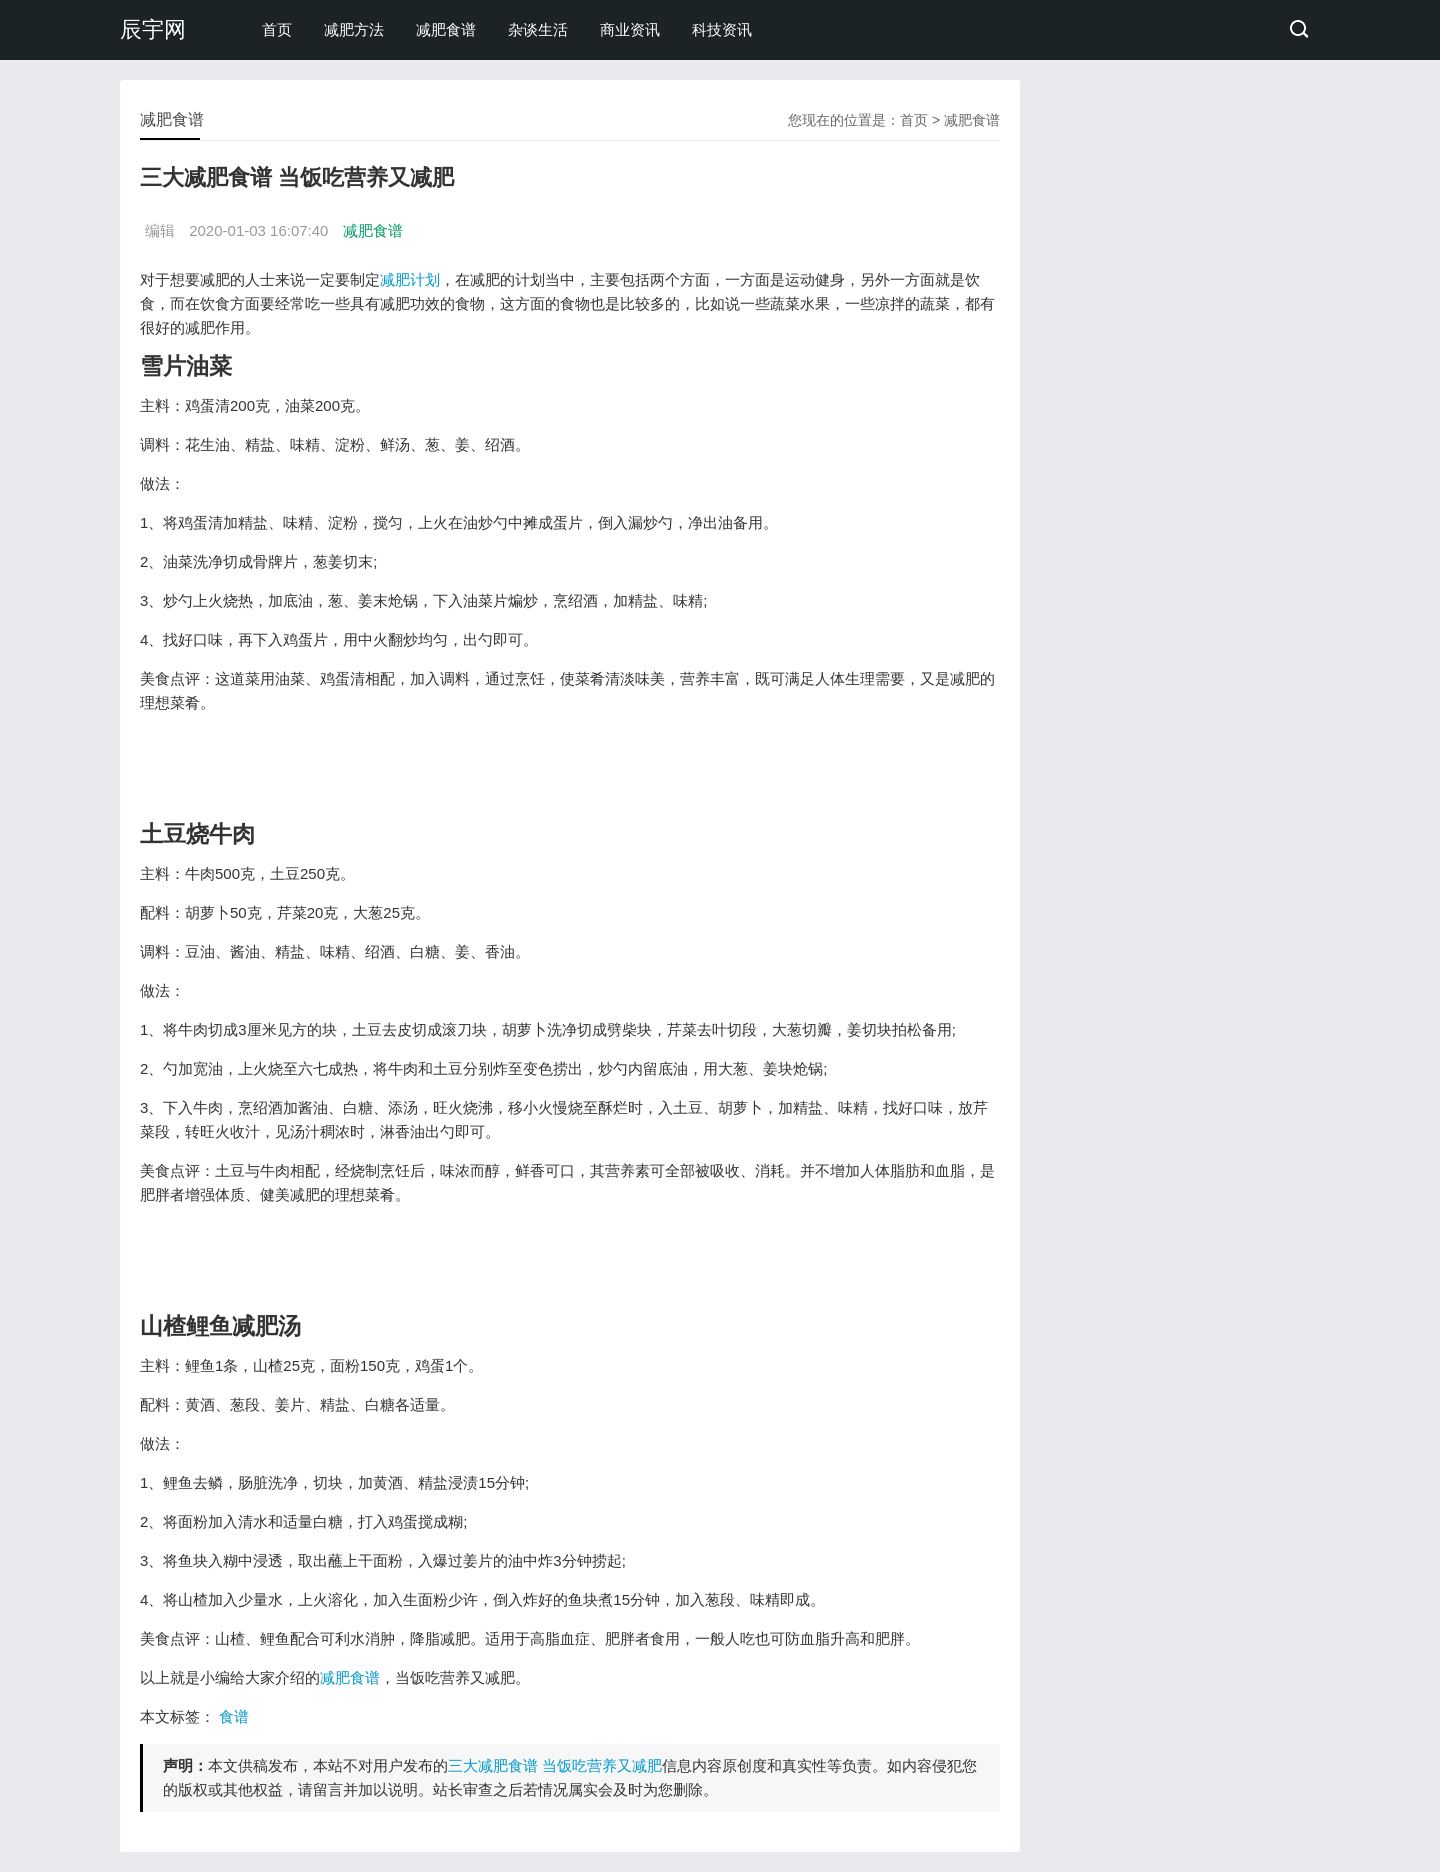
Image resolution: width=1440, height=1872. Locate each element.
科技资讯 (722, 29)
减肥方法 (354, 29)
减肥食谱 (446, 29)
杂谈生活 (538, 29)
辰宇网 (153, 29)
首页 (277, 29)
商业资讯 (630, 29)
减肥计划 (410, 279)
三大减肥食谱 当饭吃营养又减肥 (555, 1765)
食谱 (234, 1716)
